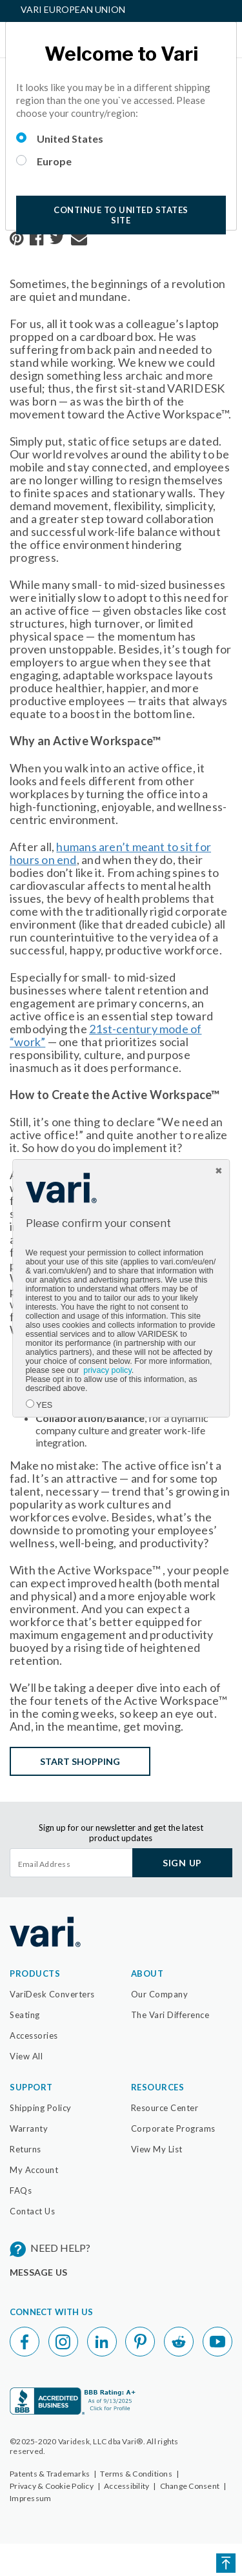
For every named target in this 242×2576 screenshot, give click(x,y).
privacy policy (107, 1370)
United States (70, 138)
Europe (54, 161)
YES (44, 1405)
